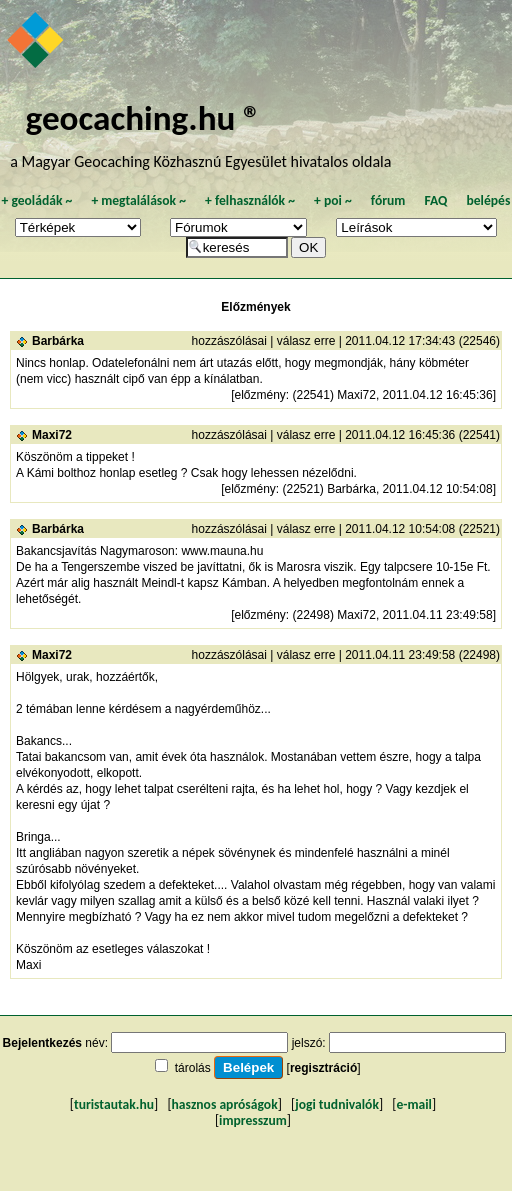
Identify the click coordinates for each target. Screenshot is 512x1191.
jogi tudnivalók (337, 1104)
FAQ (435, 200)
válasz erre (306, 341)
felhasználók (250, 200)
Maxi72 (52, 435)
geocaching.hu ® (144, 117)
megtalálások (138, 200)
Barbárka (58, 341)
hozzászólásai (229, 341)
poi (333, 200)
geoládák (36, 200)
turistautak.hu (114, 1104)
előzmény (259, 395)
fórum (388, 200)
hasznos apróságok (225, 1104)
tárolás (193, 1068)
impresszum (253, 1120)
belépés (488, 200)
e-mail (413, 1104)
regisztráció (323, 1068)
